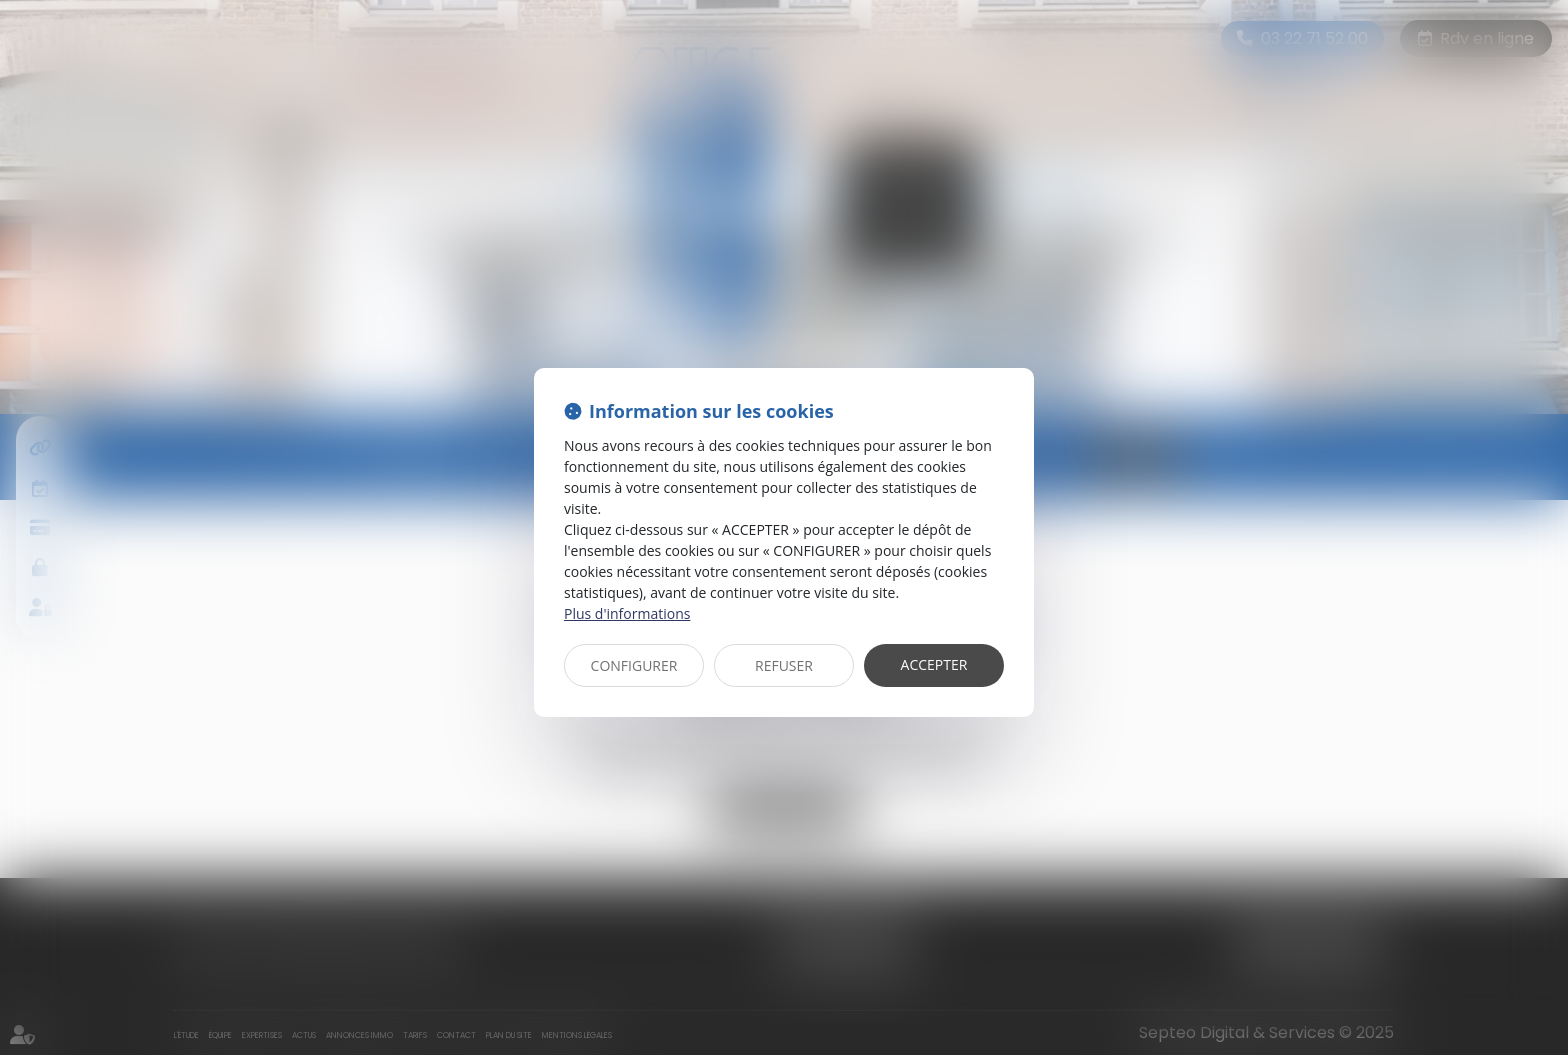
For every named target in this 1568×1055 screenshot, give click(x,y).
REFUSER (784, 665)
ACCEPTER (934, 664)
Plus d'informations (627, 613)
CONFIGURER (634, 665)
